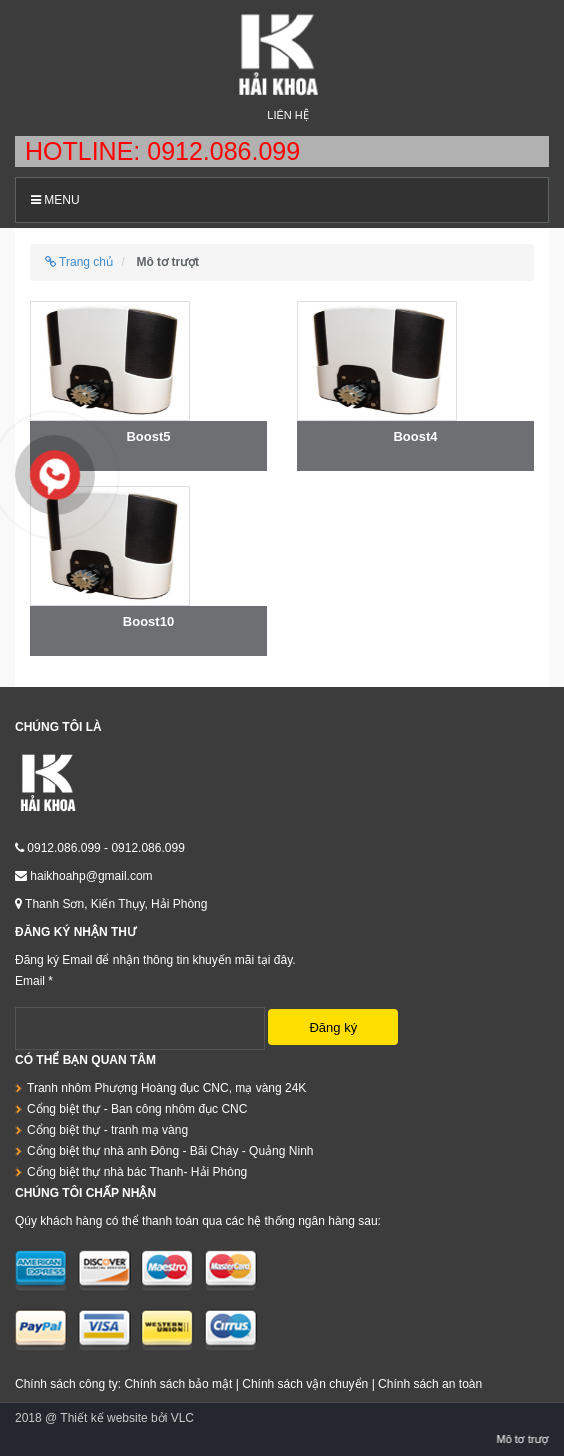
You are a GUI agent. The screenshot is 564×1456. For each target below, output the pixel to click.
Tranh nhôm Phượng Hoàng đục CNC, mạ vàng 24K (166, 1088)
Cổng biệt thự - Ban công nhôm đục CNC (137, 1109)
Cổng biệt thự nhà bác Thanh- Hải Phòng (137, 1172)
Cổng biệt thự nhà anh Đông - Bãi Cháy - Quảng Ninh (170, 1151)
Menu (55, 200)
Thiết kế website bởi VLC (127, 1418)
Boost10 (148, 621)
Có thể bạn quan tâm (85, 1060)
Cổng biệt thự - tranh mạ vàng (107, 1130)
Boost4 (415, 436)
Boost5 (148, 436)
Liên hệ (287, 115)
